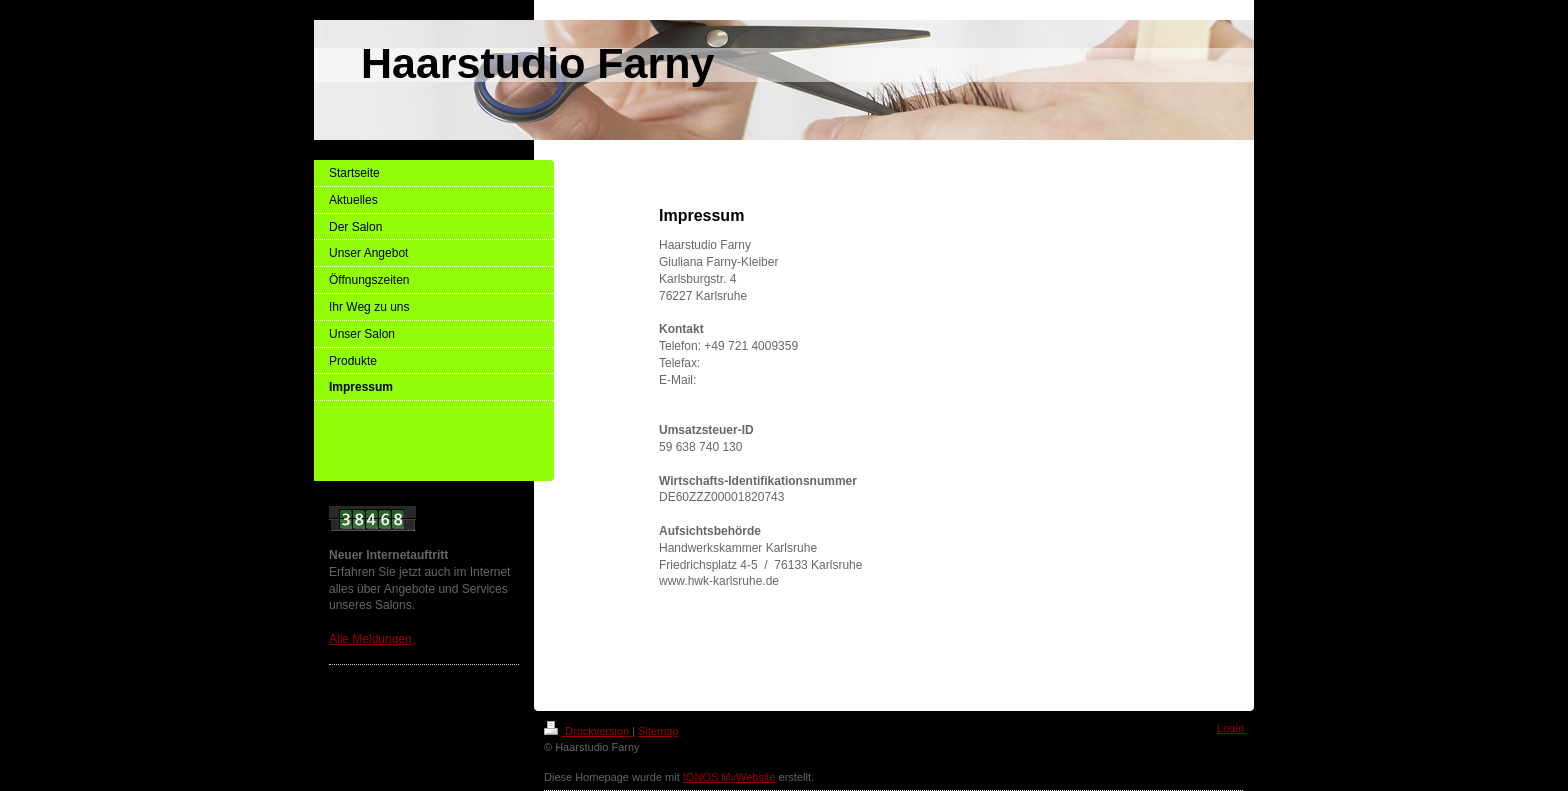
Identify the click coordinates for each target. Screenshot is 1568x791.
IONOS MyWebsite (729, 777)
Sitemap (658, 731)
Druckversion (588, 731)
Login (1230, 728)
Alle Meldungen (370, 639)
